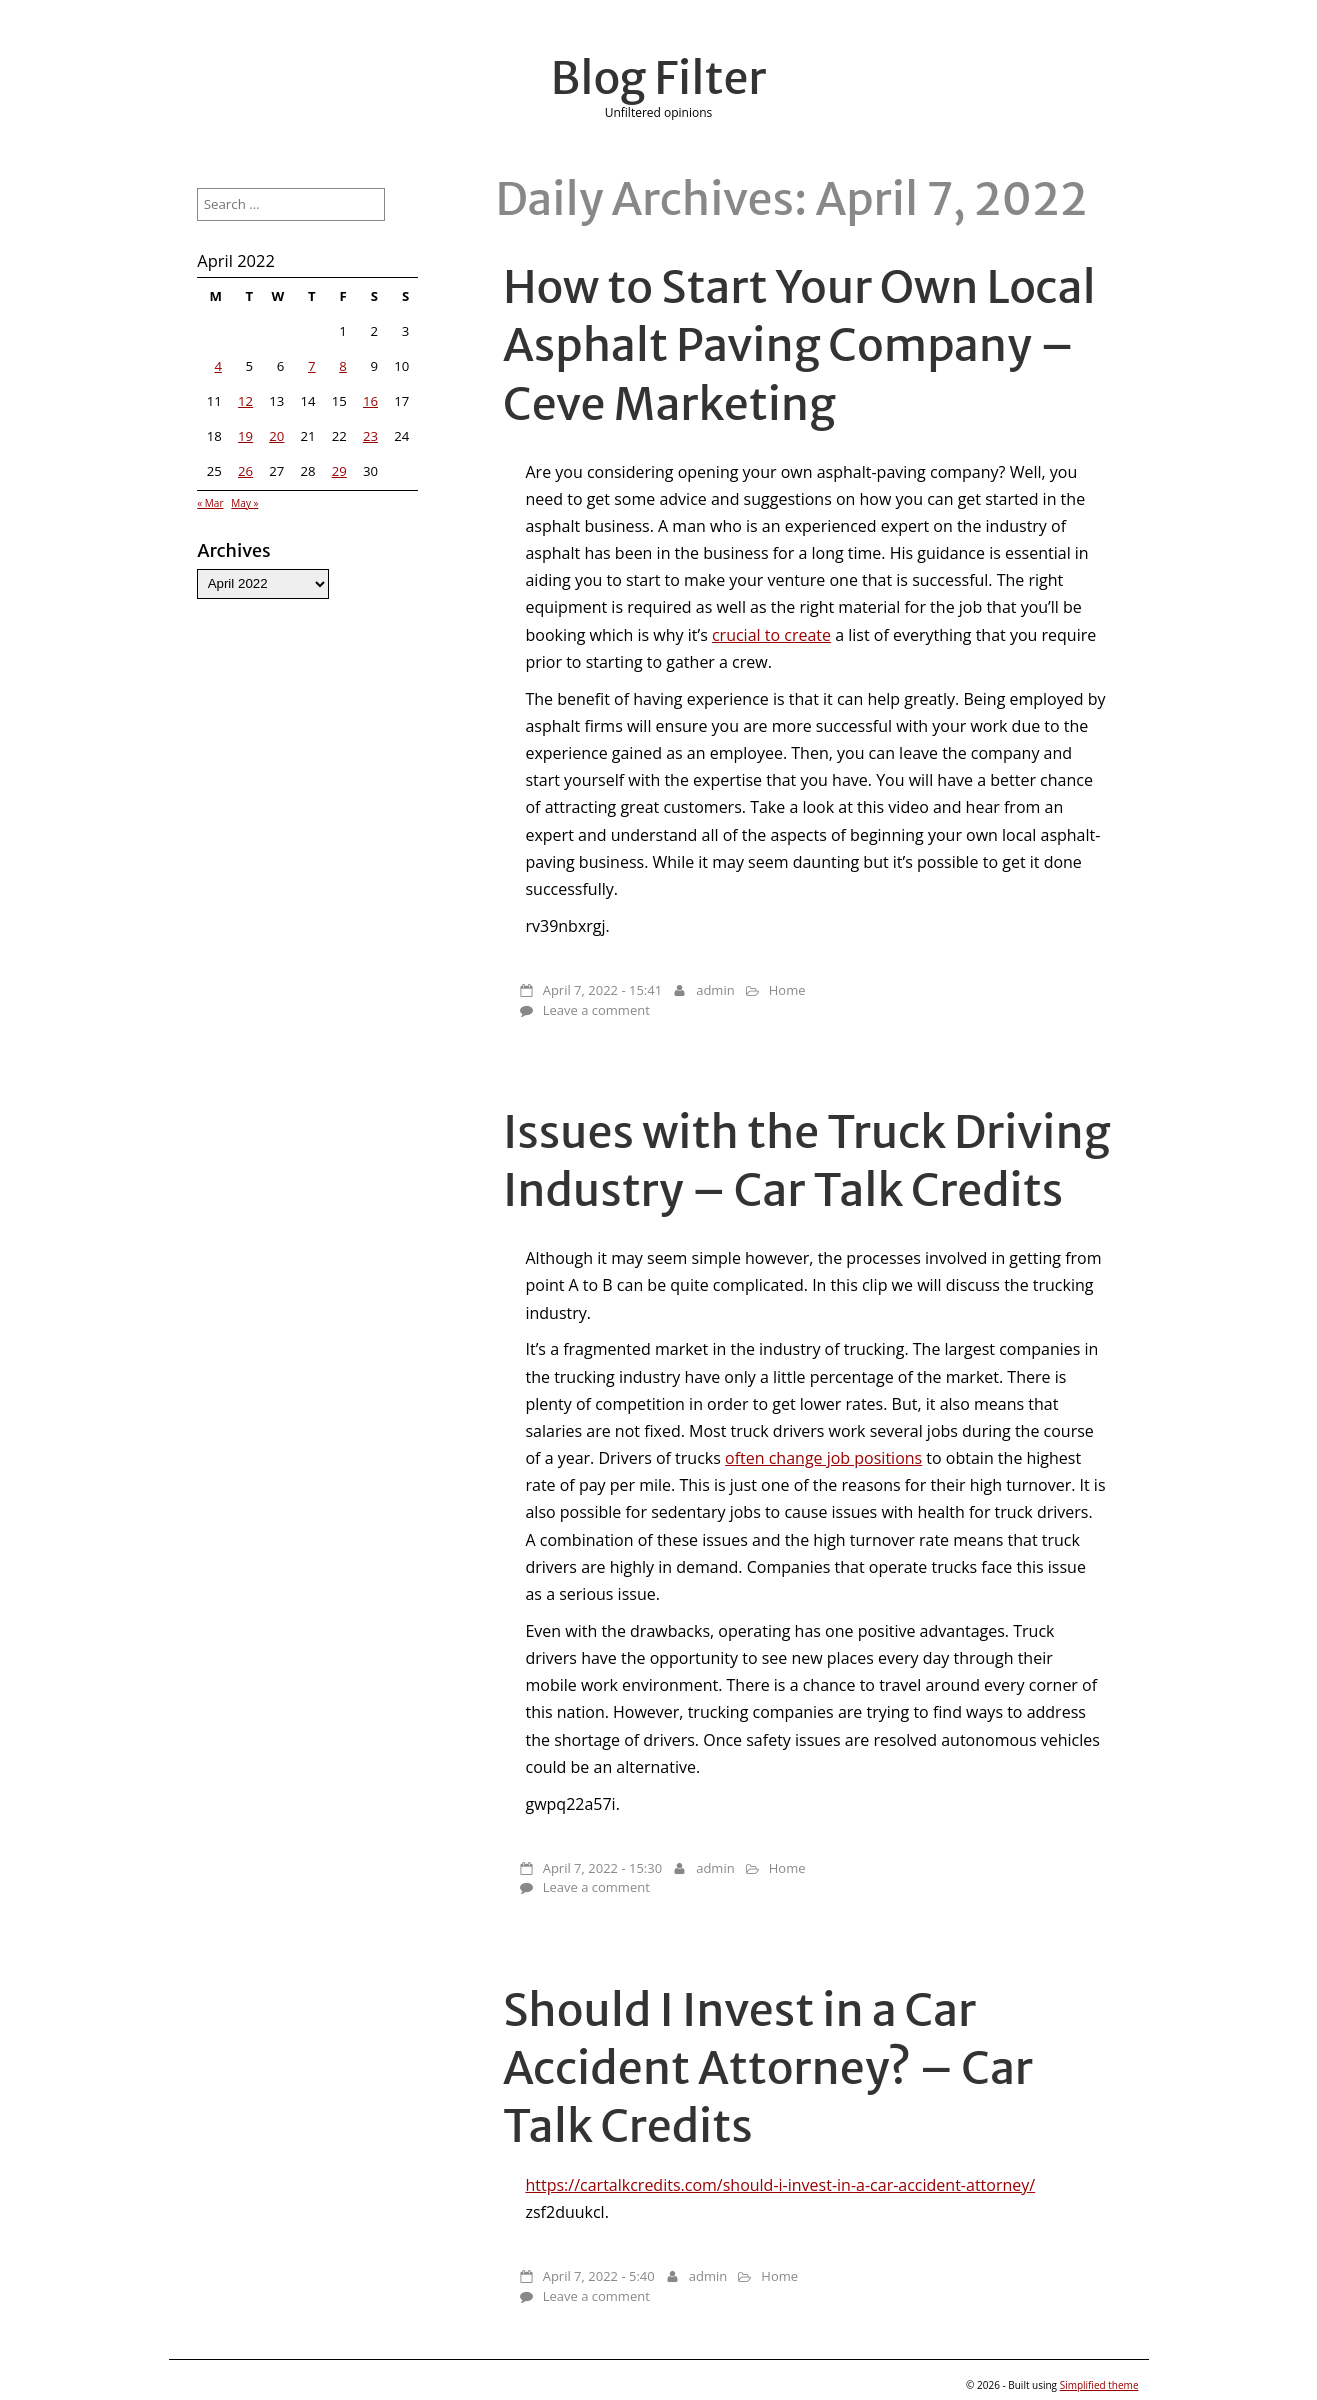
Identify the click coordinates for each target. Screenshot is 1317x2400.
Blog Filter (659, 78)
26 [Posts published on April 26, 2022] (245, 471)
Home (787, 990)
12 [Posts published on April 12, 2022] (245, 401)
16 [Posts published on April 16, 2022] (370, 401)
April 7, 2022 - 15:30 (602, 1868)
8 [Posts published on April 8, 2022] (343, 366)
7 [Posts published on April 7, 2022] (312, 366)
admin (715, 990)
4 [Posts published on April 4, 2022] (218, 366)
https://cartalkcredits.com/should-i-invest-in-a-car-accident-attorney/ (780, 2185)
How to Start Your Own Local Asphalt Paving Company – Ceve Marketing (799, 345)
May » (244, 503)
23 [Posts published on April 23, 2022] (370, 436)
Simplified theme (1099, 2385)
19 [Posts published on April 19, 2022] (245, 436)
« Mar (210, 503)
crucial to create (771, 635)
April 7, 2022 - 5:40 (599, 2276)
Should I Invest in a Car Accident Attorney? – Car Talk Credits (768, 2068)
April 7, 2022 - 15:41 (602, 990)
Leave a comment (596, 1010)
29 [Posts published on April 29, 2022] (339, 471)
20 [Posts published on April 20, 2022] (276, 436)
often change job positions (823, 1458)
